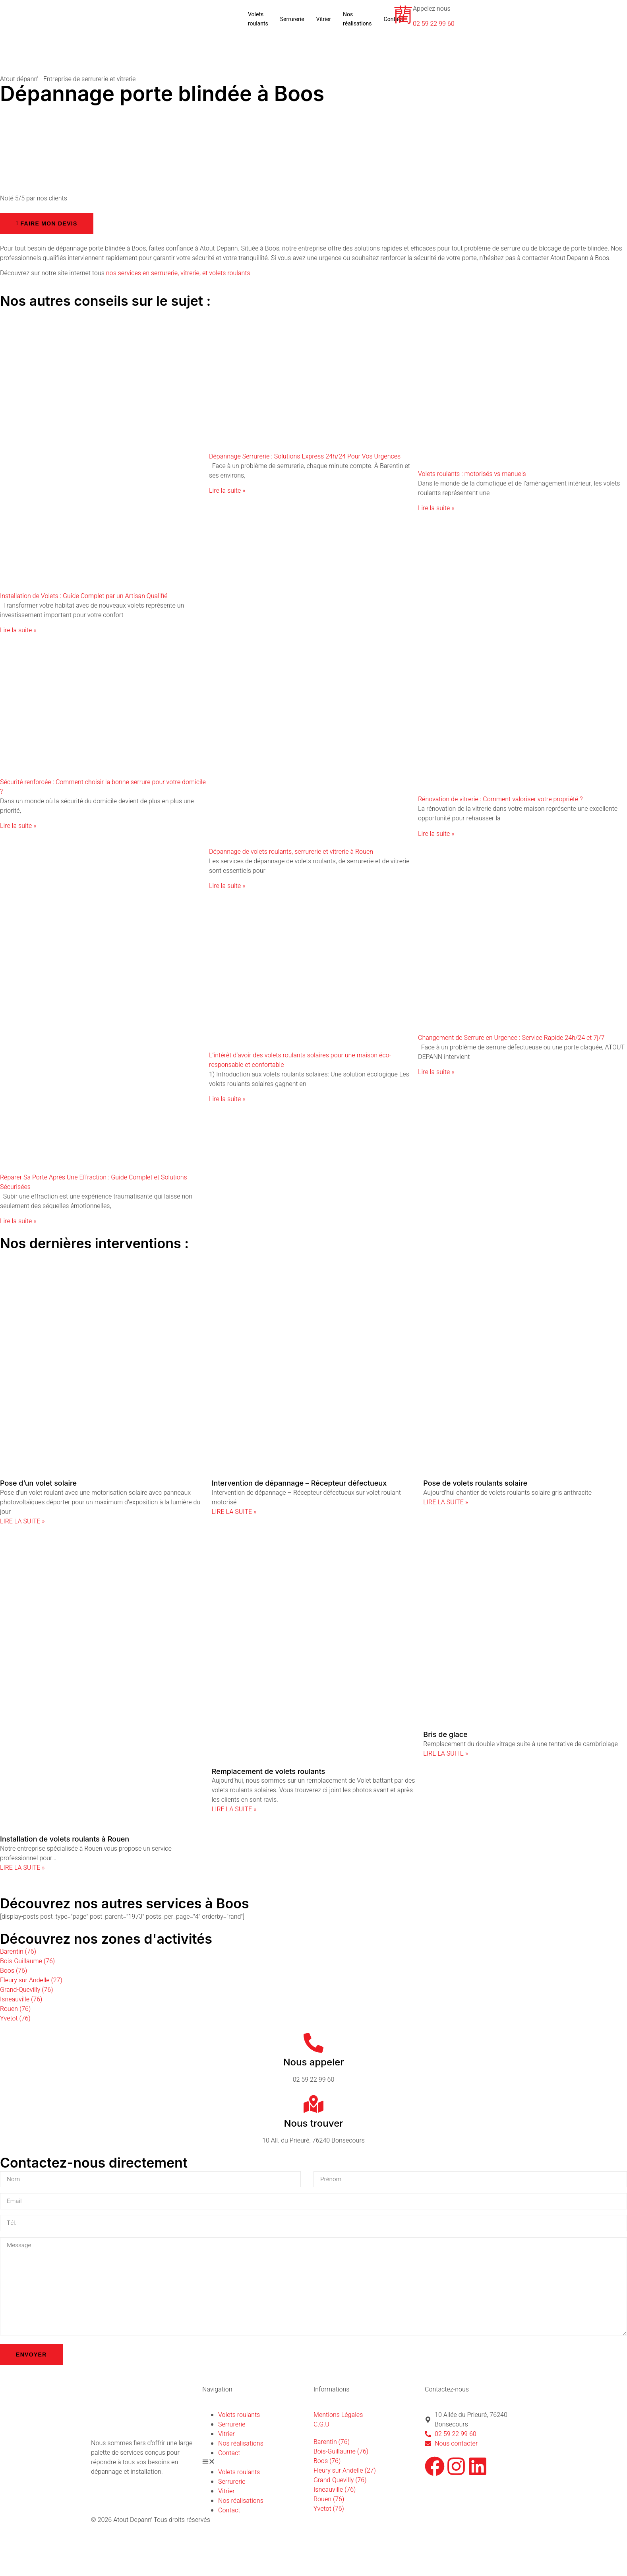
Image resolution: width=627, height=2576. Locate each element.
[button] (258, 2468)
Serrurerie (292, 19)
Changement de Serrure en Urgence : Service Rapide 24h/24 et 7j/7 (511, 1038)
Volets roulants (258, 19)
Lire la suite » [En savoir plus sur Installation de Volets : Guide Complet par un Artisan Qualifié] (18, 630)
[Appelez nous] (403, 14)
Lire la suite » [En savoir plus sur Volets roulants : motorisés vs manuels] (436, 508)
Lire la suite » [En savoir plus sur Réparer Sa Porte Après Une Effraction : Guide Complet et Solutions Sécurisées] (18, 1221)
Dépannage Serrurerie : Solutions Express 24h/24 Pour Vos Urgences (305, 456)
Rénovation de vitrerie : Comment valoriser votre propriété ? (500, 799)
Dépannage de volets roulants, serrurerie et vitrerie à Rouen (291, 852)
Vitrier (323, 19)
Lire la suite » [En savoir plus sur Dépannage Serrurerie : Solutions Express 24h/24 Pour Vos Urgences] (227, 490)
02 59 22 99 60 (434, 24)
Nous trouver (313, 2123)
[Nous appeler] (313, 2043)
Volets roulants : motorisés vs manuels (472, 474)
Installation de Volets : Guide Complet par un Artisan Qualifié (84, 596)
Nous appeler (313, 2062)
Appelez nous (432, 9)
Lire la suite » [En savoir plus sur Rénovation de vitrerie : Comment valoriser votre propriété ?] (436, 834)
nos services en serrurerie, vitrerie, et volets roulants (178, 273)
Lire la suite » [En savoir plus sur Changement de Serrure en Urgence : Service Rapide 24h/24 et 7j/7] (436, 1072)
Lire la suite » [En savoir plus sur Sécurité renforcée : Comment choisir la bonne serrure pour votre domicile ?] (18, 826)
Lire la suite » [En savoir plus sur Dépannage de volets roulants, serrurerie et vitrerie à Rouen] (227, 886)
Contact (229, 2458)
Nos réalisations (357, 19)
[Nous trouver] (313, 2104)
